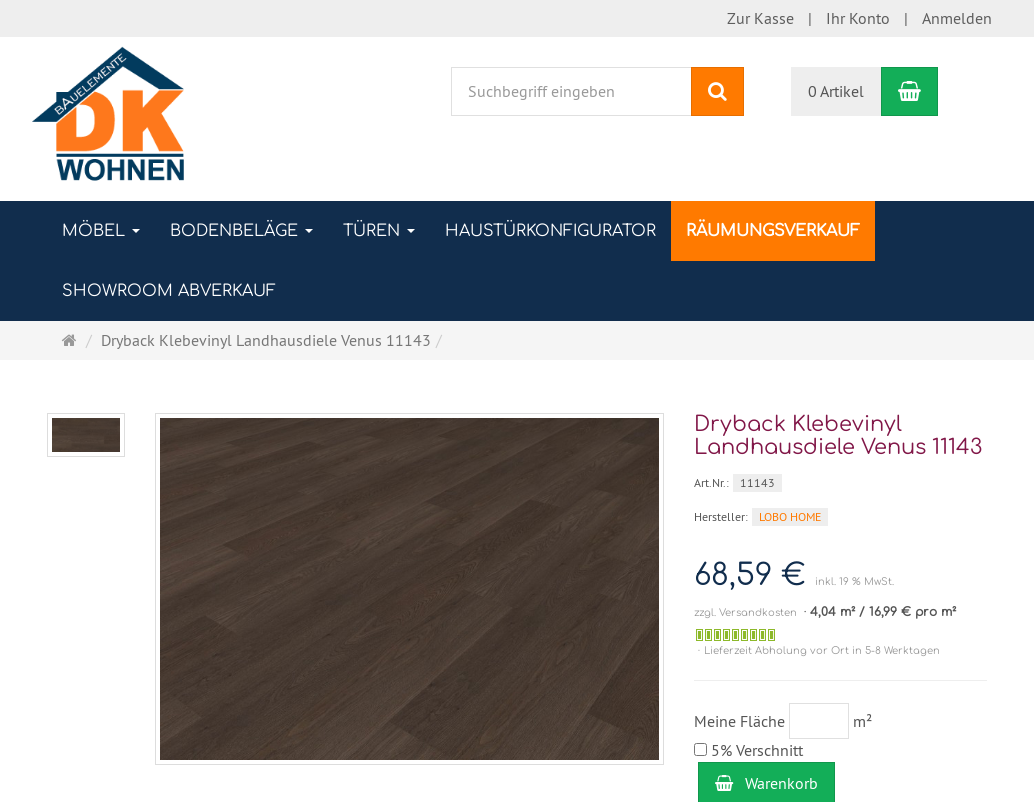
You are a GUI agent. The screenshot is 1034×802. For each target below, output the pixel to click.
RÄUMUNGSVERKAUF (773, 231)
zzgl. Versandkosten (745, 612)
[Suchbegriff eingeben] (571, 91)
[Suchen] (717, 91)
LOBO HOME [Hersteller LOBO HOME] (790, 516)
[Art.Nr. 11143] (840, 481)
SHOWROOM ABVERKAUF (169, 291)
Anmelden (957, 18)
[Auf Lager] (735, 635)
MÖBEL (101, 231)
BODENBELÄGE (241, 231)
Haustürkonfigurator (550, 231)
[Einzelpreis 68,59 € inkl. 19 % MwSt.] (840, 575)
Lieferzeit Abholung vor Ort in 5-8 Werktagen (822, 650)
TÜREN (379, 231)
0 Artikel (836, 91)
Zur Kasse (760, 18)
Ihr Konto (858, 18)
